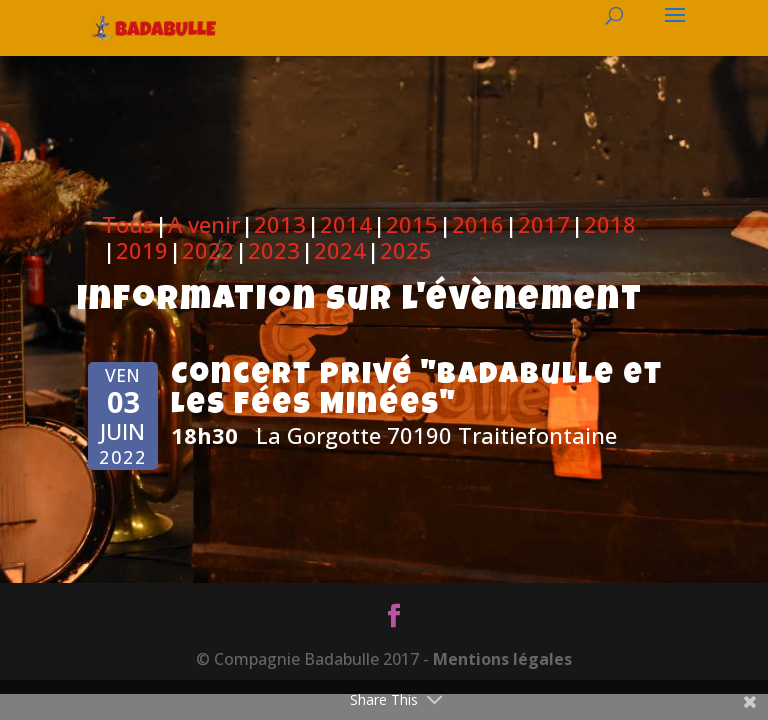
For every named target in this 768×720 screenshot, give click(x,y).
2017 (544, 224)
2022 (208, 250)
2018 (610, 224)
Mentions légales (502, 659)
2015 (412, 224)
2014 (346, 224)
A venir (204, 224)
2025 (406, 250)
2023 (274, 250)
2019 (142, 250)
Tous (128, 224)
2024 (340, 250)
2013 (280, 224)
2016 (478, 224)
